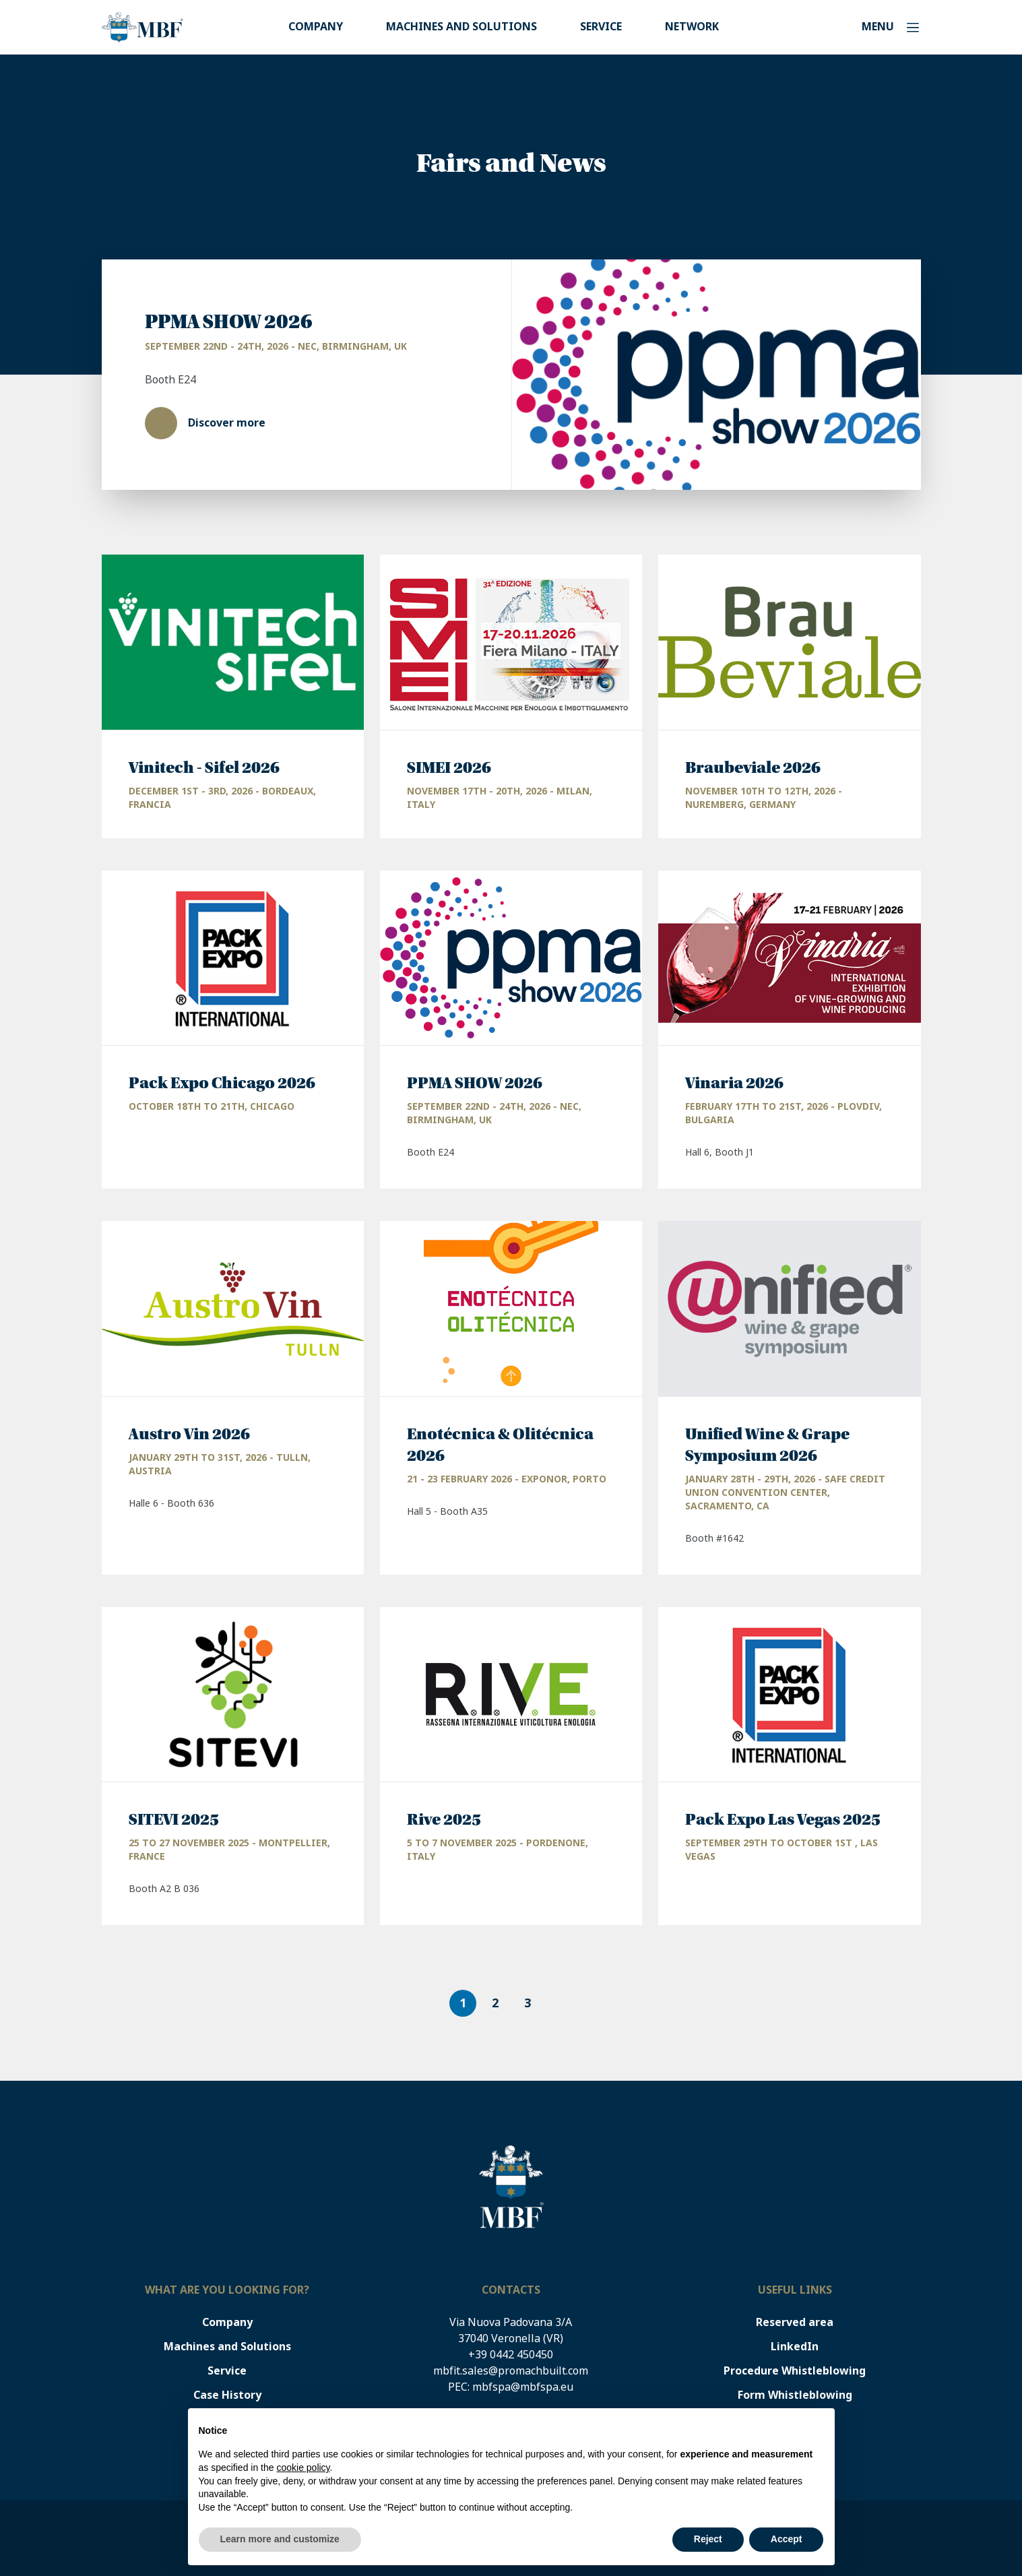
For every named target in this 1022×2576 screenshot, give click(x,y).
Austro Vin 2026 (189, 1434)
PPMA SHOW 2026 (229, 322)
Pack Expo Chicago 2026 (222, 1083)
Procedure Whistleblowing (795, 2371)
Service (601, 26)
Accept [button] (786, 2539)
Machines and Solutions (461, 26)
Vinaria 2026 (734, 1083)
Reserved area (794, 2322)
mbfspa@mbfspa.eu (522, 2387)
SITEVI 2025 (174, 1820)
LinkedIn (795, 2346)
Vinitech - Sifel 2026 (204, 768)
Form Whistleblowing (795, 2395)
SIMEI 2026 (449, 768)
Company (315, 26)
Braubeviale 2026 (753, 768)
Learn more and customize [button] (280, 2539)
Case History (227, 2395)
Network (692, 26)
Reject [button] (708, 2539)
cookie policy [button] (302, 2467)
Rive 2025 (444, 1820)
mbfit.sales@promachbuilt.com (510, 2371)
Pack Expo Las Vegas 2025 (783, 1820)
